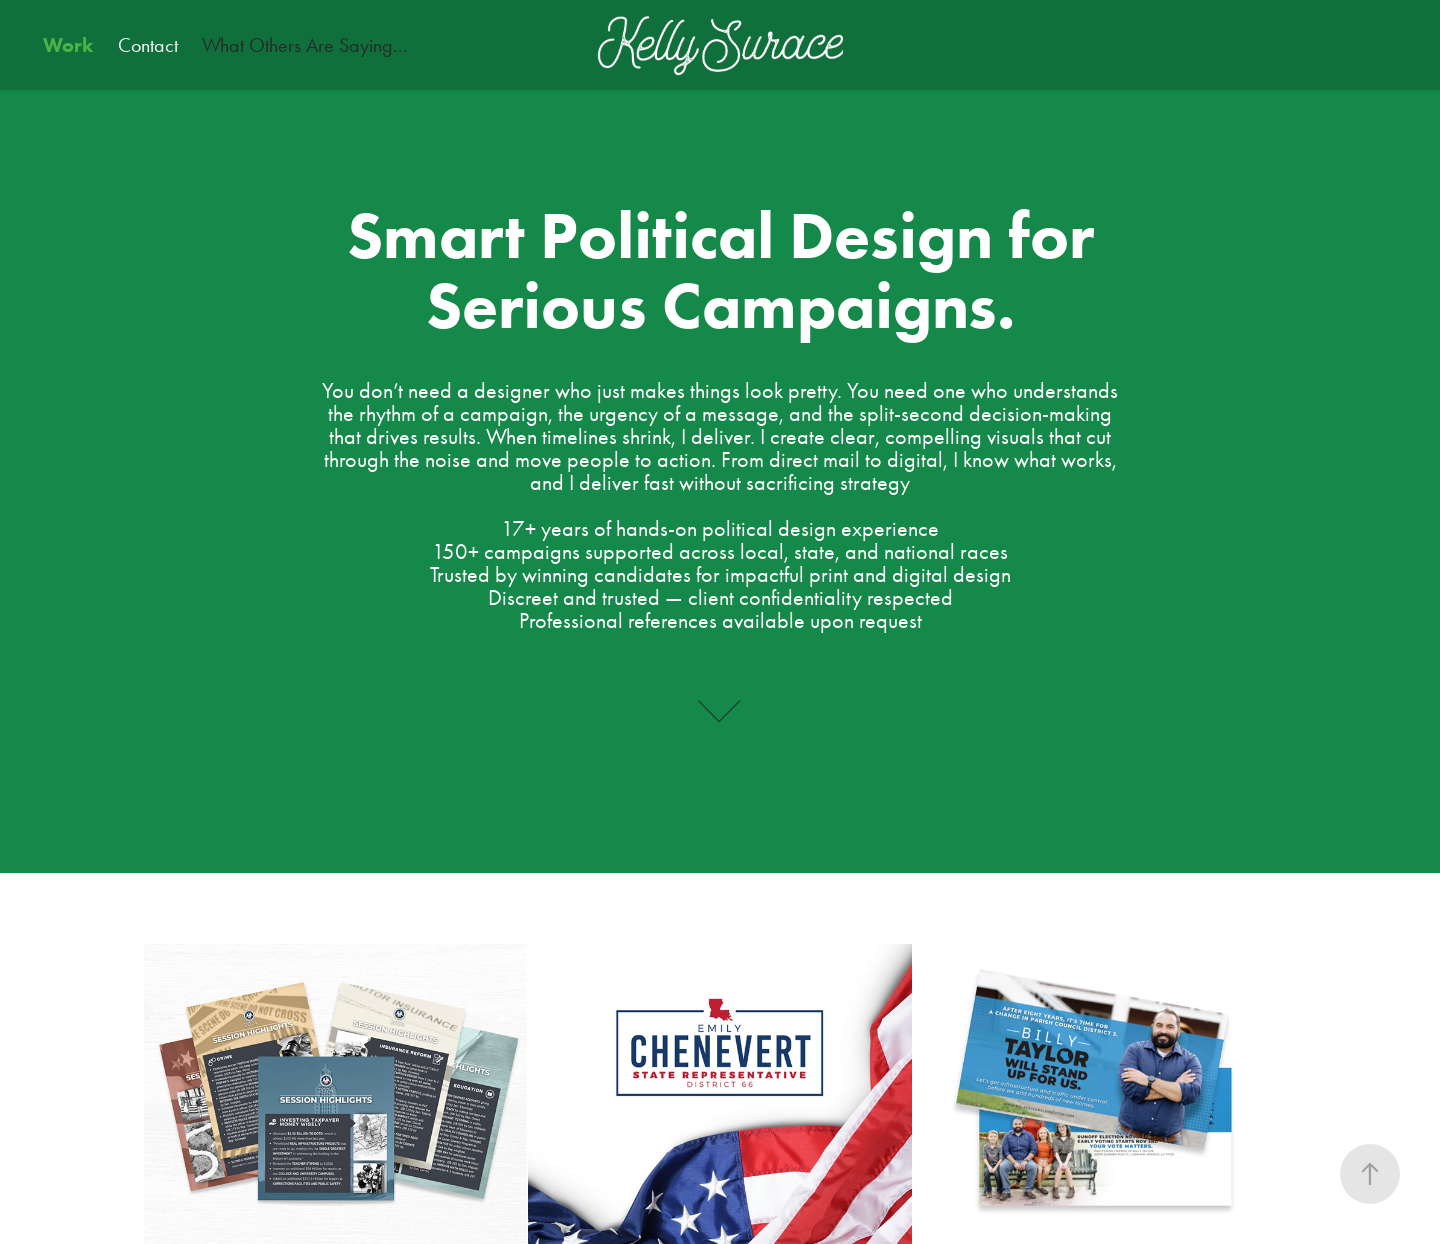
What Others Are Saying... (305, 45)
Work (68, 45)
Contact (148, 45)
